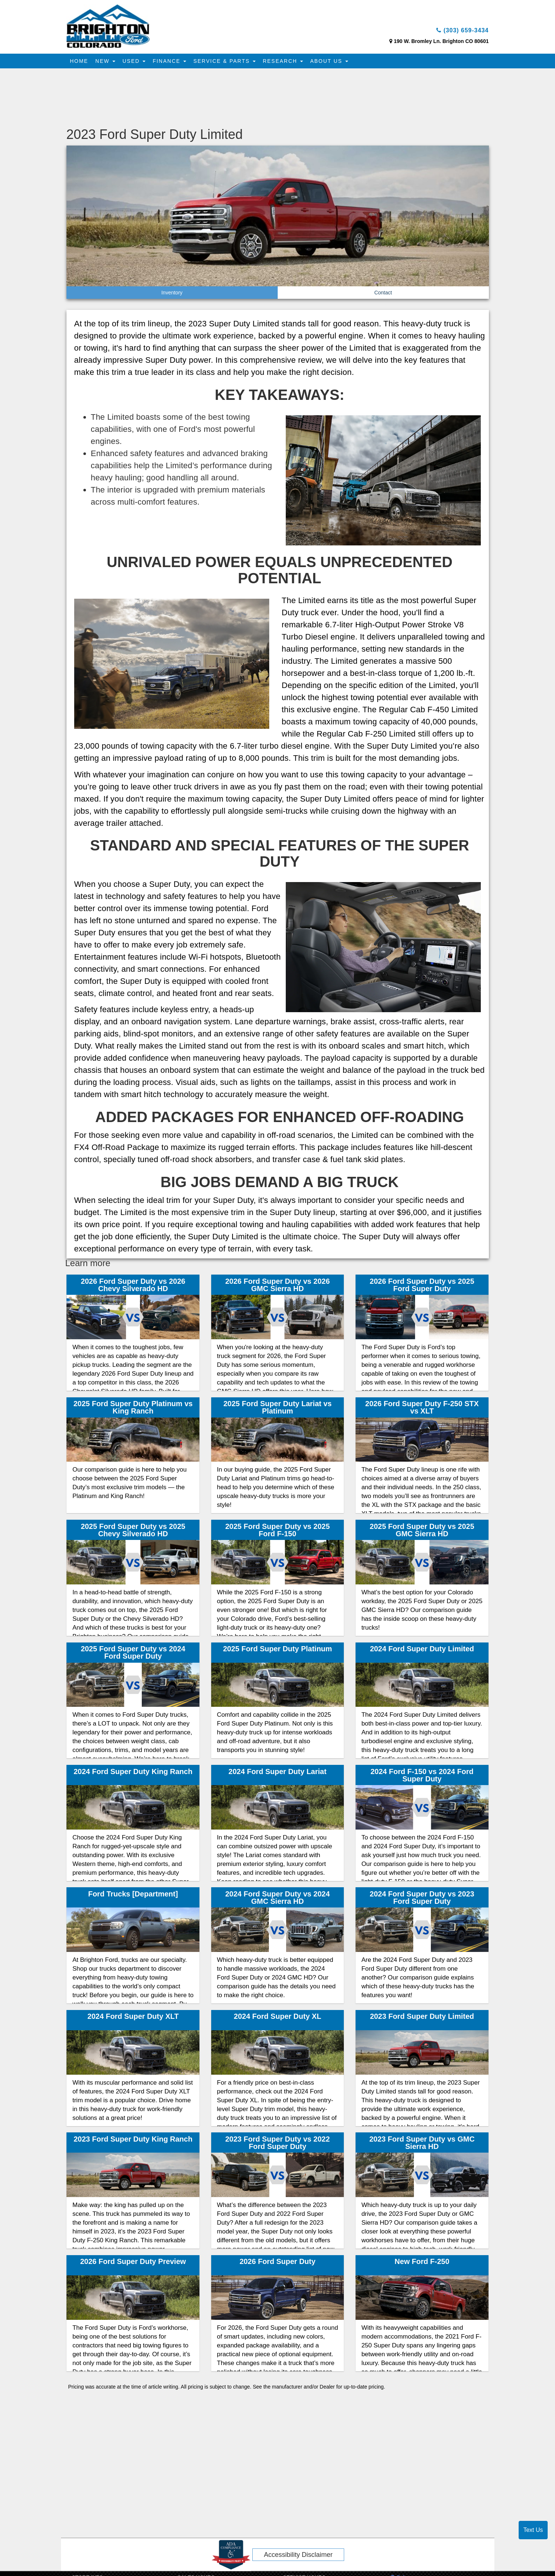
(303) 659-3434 (457, 32)
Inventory (172, 294)
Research (292, 63)
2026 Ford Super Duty (277, 2264)
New (108, 63)
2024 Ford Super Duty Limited (422, 1651)
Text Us (533, 2530)
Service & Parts (232, 63)
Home (80, 63)
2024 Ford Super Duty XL (277, 2018)
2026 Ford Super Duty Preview (133, 2264)
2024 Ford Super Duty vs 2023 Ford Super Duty (422, 1899)
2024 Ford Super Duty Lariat (277, 1773)
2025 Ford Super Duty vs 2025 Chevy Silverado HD (133, 1532)
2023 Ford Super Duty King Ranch (132, 2141)
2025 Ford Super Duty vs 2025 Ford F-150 (277, 1532)
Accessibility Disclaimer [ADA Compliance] (298, 2556)
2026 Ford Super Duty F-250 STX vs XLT (422, 1409)
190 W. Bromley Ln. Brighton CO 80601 (441, 43)
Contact (383, 294)
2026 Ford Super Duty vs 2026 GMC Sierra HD (277, 1286)
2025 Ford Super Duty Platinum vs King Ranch (133, 1409)
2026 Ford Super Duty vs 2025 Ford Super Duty (422, 1286)
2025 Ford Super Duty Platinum (277, 1651)
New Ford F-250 (421, 2264)
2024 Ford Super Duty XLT (133, 2018)
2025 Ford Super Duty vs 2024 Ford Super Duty (133, 1654)
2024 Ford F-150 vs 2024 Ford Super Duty (422, 1777)
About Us (340, 63)
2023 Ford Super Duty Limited (422, 2018)
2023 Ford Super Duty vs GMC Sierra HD (422, 2144)
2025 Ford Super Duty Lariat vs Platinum (277, 1409)
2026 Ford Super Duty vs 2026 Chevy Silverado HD (133, 1286)
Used (138, 63)
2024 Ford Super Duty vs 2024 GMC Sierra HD (277, 1899)
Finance (175, 63)
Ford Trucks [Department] (133, 1896)
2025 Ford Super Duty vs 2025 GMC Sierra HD (422, 1532)
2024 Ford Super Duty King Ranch (132, 1773)
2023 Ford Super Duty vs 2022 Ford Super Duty (277, 2144)
